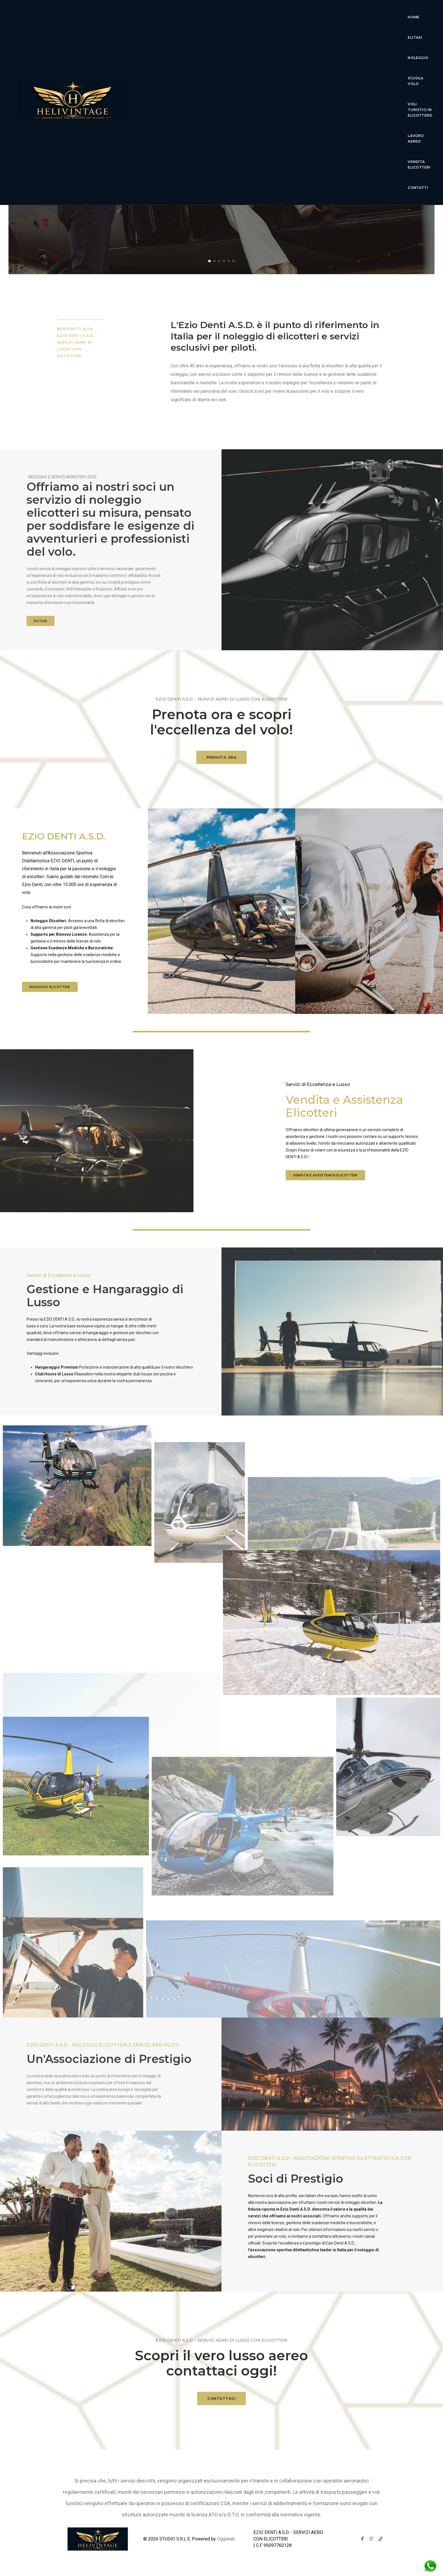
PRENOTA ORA (222, 767)
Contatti (229, 34)
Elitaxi (197, 14)
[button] (209, 261)
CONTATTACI (221, 2408)
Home (173, 14)
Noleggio (226, 14)
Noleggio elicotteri (49, 987)
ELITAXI (40, 621)
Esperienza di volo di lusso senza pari (221, 157)
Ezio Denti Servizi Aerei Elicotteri (221, 140)
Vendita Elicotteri (187, 34)
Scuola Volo (261, 14)
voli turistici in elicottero (316, 14)
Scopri (221, 182)
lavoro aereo (372, 14)
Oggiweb (226, 2539)
